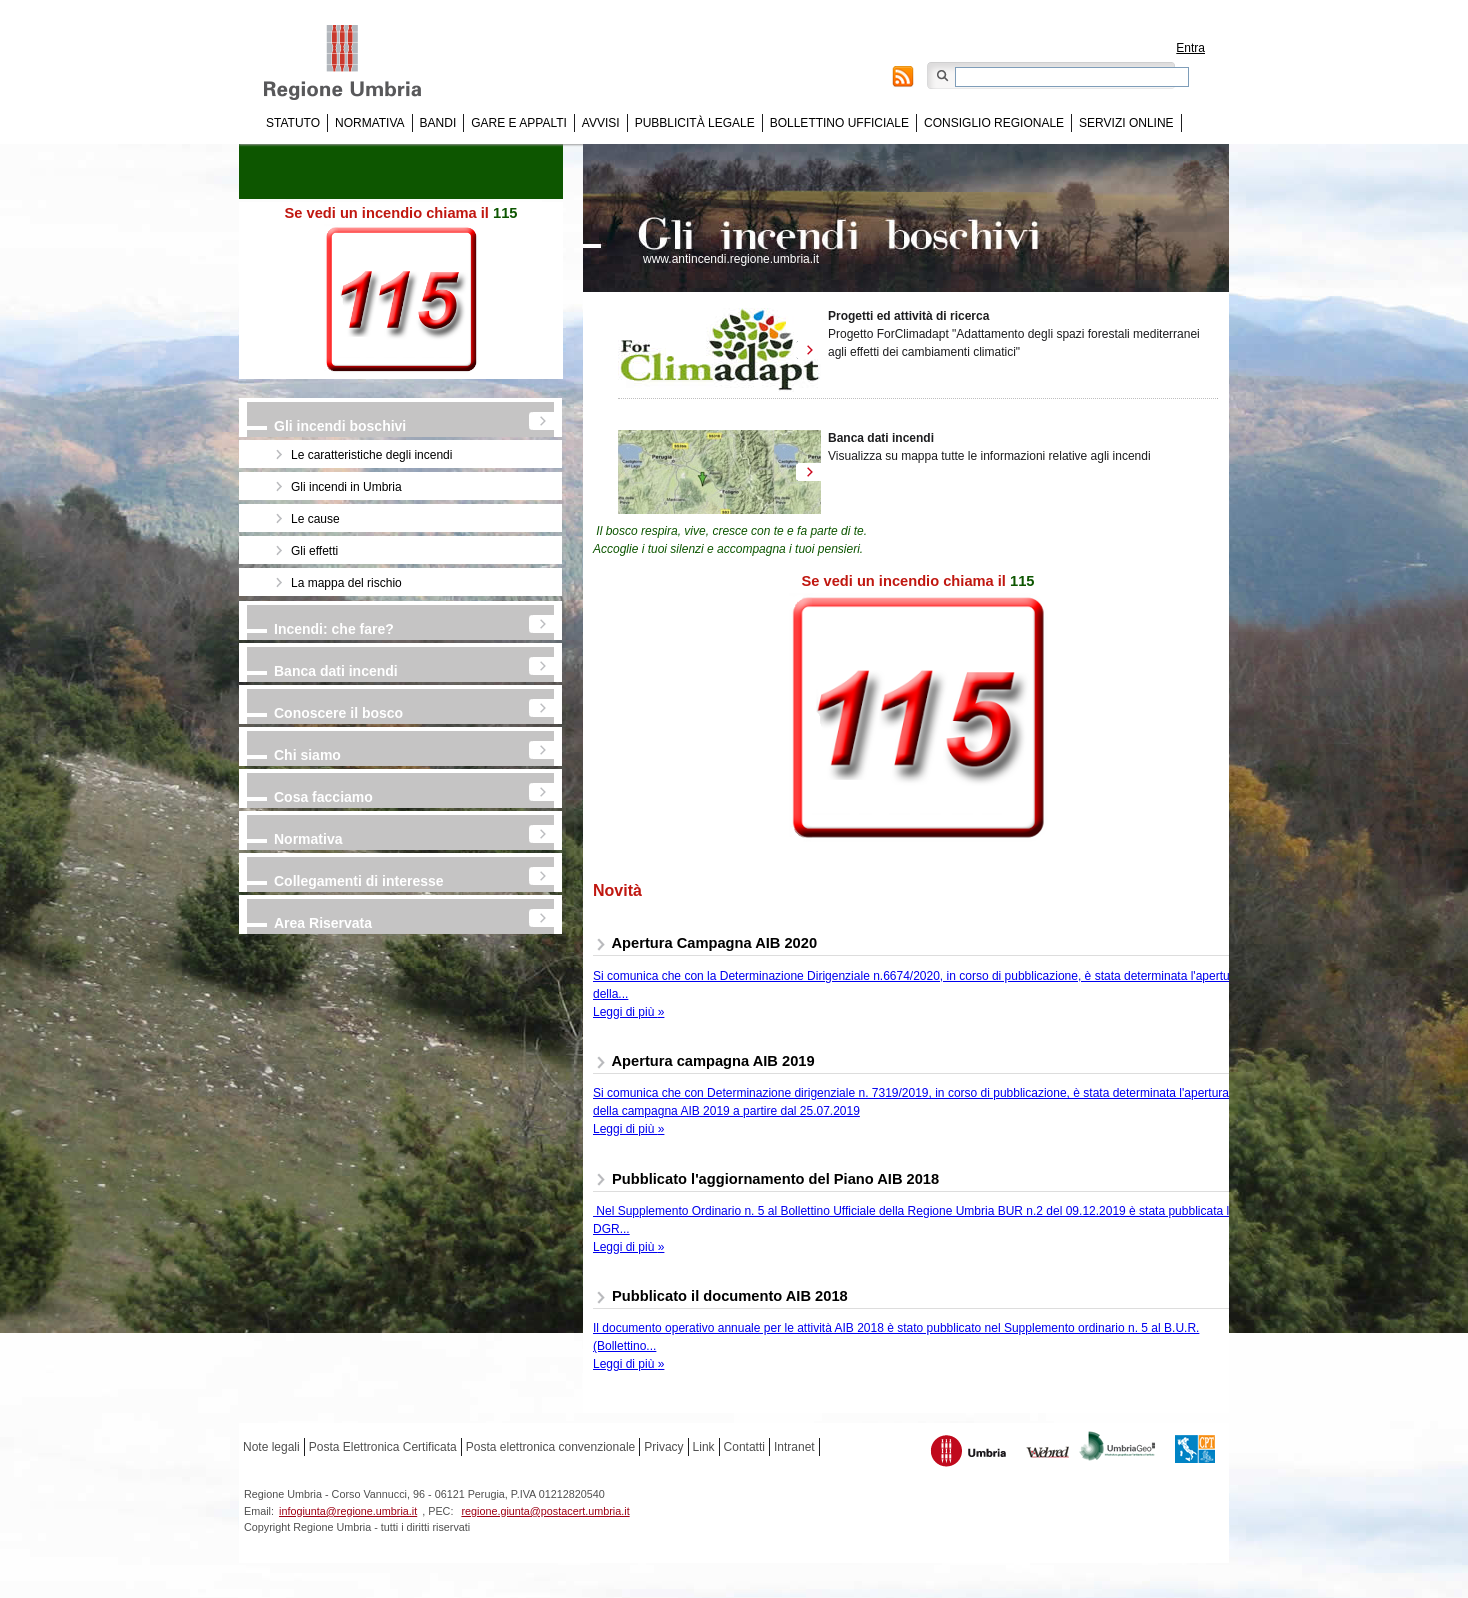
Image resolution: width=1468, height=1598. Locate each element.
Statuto (293, 123)
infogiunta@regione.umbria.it (348, 1511)
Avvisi (601, 123)
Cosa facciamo (323, 797)
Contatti (744, 1447)
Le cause (315, 519)
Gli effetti (314, 551)
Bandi (438, 123)
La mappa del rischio (346, 583)
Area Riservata (323, 923)
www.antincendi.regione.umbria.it (731, 259)
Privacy (663, 1447)
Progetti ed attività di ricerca (908, 316)
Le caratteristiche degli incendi (371, 455)
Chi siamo (307, 755)
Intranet (794, 1447)
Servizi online (1126, 123)
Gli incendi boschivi (340, 426)
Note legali (271, 1447)
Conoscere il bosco (338, 713)
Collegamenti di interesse (359, 881)
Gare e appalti (519, 123)
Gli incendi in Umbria (346, 487)
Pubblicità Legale (695, 123)
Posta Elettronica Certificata (383, 1447)
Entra (1190, 48)
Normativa (370, 123)
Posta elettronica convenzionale (550, 1447)
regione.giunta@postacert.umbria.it (545, 1511)
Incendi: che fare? (334, 629)
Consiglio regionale (994, 123)
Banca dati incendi (336, 671)
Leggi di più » (628, 1012)
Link (704, 1447)
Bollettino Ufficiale (839, 123)
